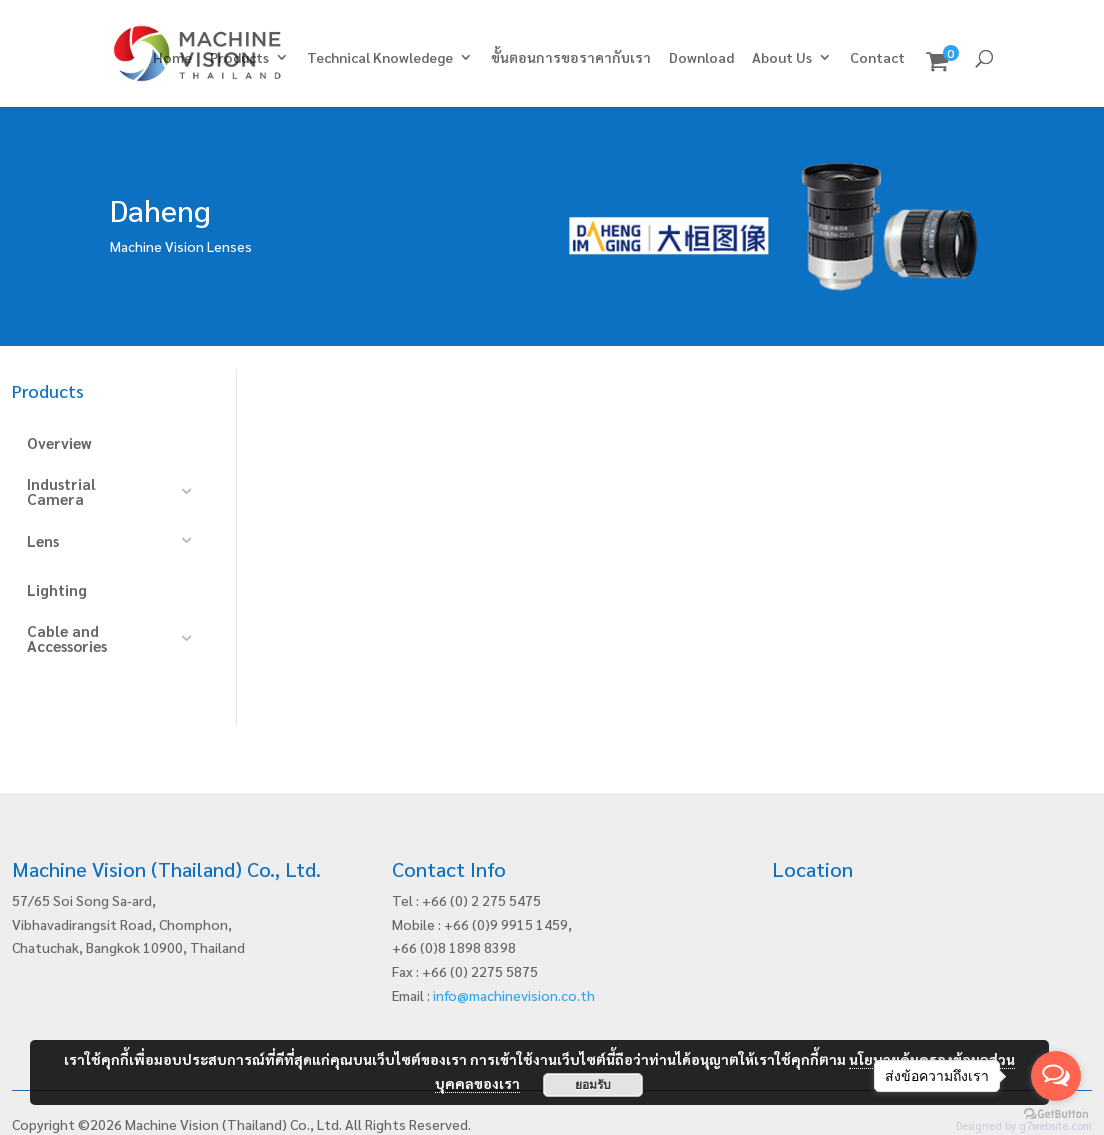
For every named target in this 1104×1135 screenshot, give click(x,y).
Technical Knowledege (380, 58)
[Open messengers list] (1056, 1076)
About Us (782, 58)
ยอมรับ (593, 1085)
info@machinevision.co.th (514, 968)
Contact (877, 58)
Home (172, 58)
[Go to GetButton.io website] (1056, 1114)
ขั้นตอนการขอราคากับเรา (571, 58)
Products (239, 58)
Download (701, 58)
